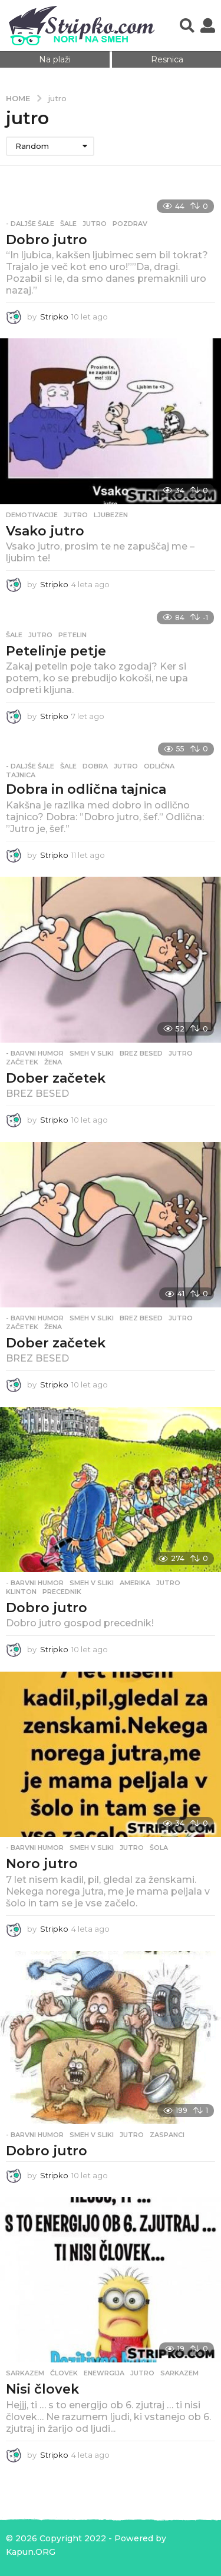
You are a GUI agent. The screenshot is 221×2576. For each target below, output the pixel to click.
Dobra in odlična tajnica (86, 789)
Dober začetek (55, 1078)
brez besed (141, 1053)
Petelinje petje (56, 651)
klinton (21, 1591)
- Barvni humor (35, 1053)
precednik (61, 1591)
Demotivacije (32, 514)
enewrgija (104, 2373)
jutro (95, 223)
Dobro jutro (46, 240)
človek (64, 2373)
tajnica (20, 774)
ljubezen (111, 514)
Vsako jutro (45, 531)
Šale (68, 223)
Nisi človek (42, 2389)
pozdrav (130, 223)
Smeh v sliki (92, 1053)
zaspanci (167, 2134)
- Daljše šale (30, 223)
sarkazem (179, 2373)
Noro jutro (42, 1864)
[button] (187, 26)
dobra (95, 766)
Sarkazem (25, 2373)
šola (159, 1847)
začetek (22, 1062)
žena (53, 1062)
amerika (135, 1582)
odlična (159, 766)
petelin (72, 634)
